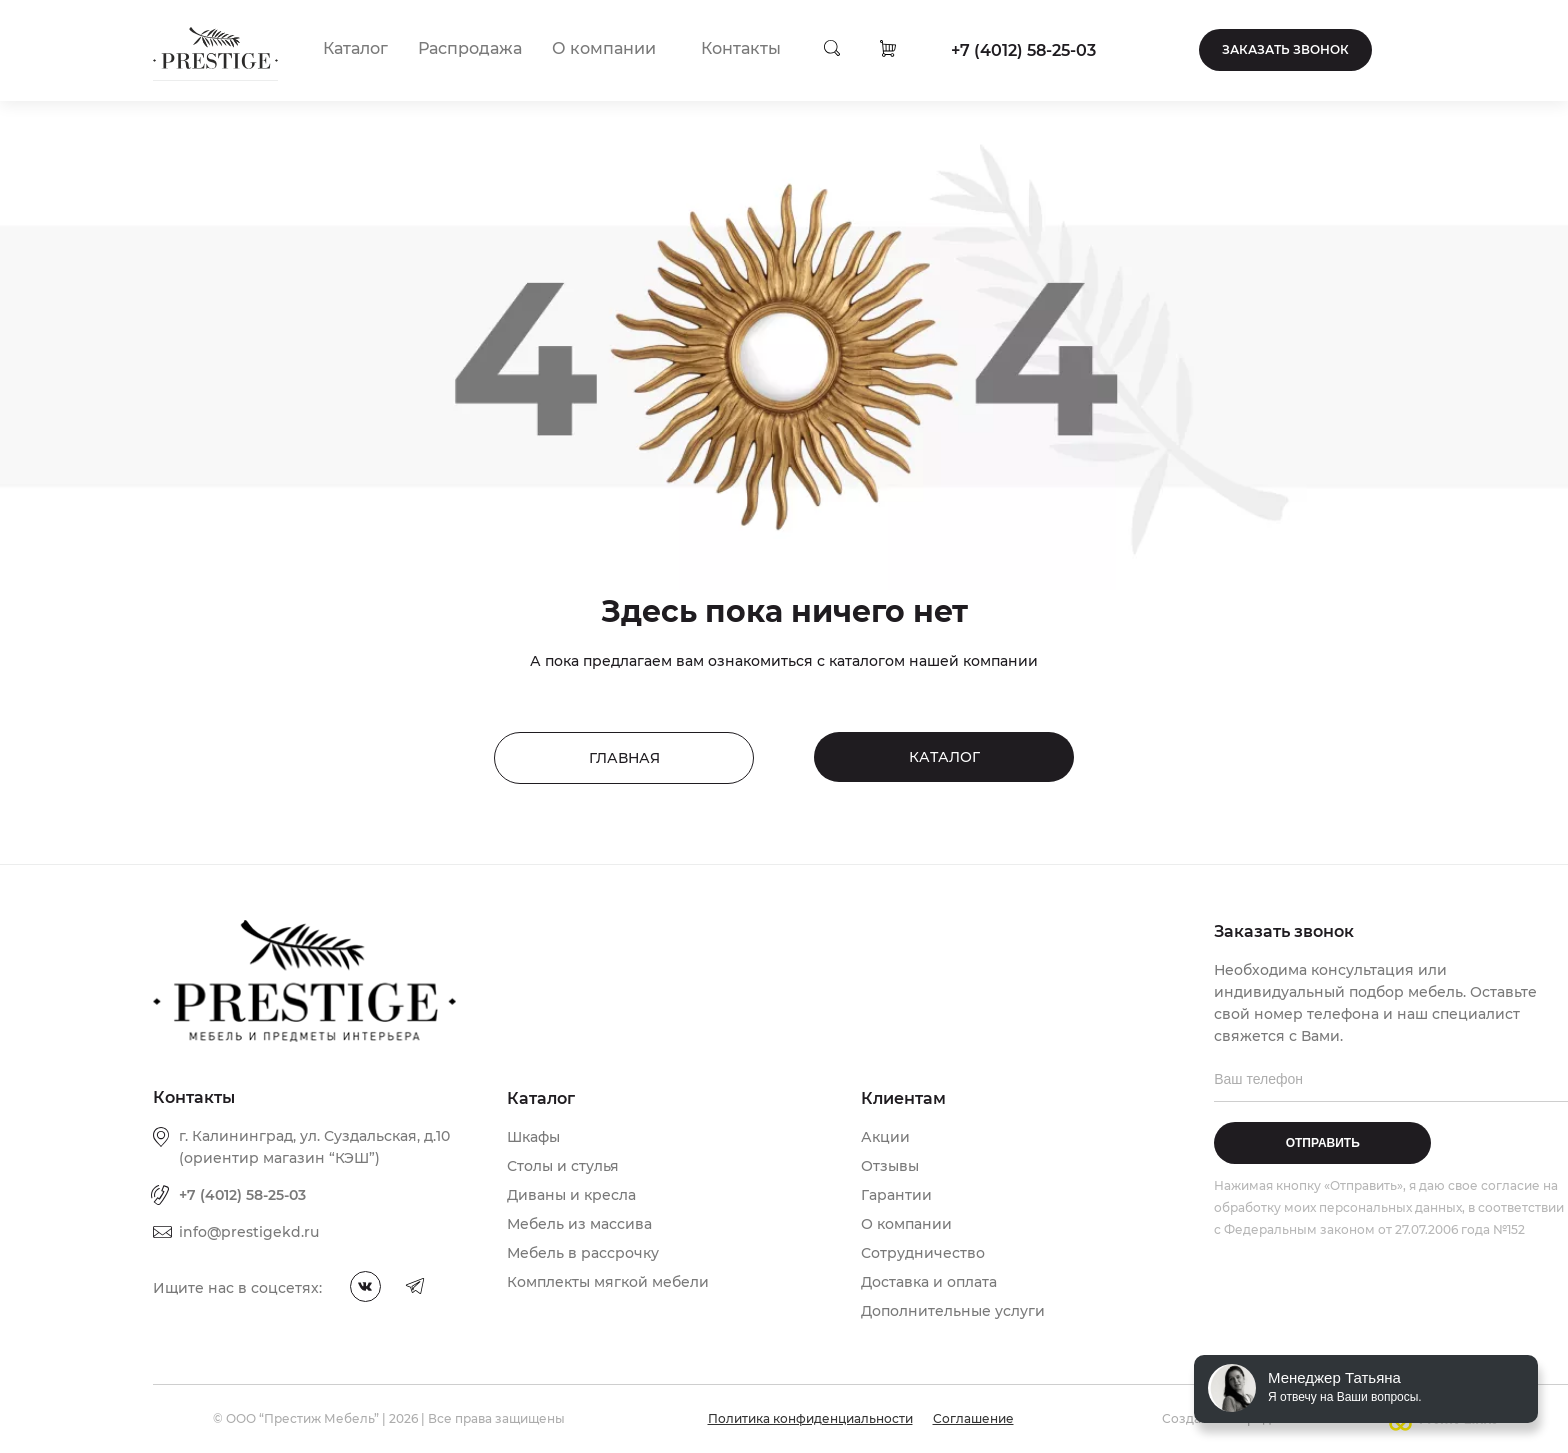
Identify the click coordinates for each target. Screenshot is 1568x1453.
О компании (604, 48)
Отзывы (890, 1166)
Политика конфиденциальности (810, 1418)
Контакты (741, 48)
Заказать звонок (1285, 49)
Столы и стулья (563, 1166)
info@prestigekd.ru (249, 1232)
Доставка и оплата (929, 1282)
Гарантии (896, 1195)
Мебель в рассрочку (583, 1253)
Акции (885, 1137)
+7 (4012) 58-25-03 (1023, 50)
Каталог (355, 48)
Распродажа (470, 48)
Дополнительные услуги (953, 1311)
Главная (624, 758)
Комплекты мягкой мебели (608, 1282)
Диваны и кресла (571, 1195)
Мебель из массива (579, 1224)
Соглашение (973, 1418)
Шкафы (533, 1137)
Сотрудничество (923, 1253)
